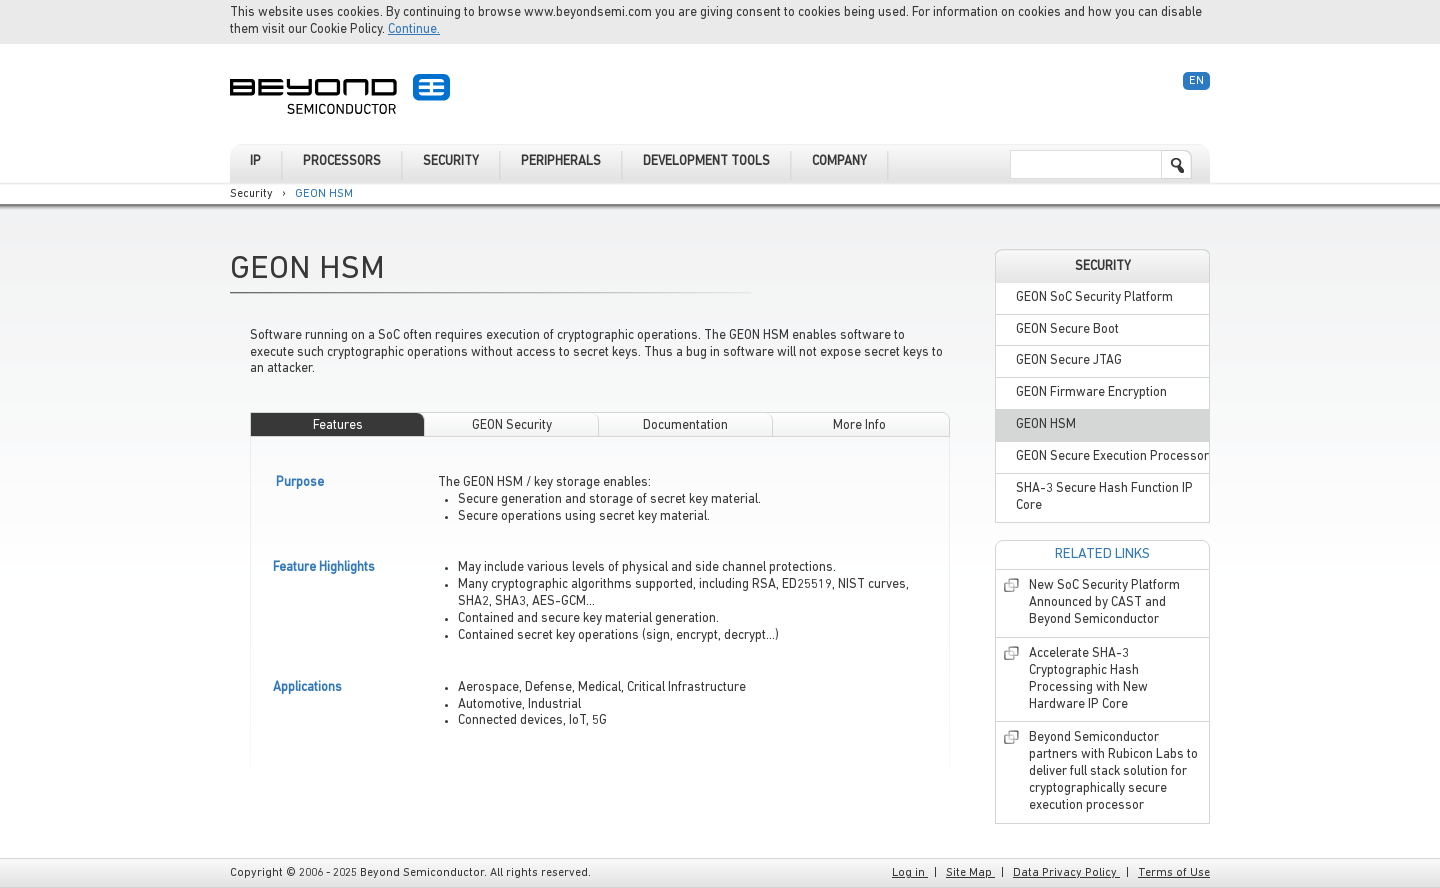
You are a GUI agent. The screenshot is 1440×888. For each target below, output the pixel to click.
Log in (910, 873)
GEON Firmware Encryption (1091, 392)
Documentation (685, 425)
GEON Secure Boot (1067, 329)
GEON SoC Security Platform (1094, 297)
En (1196, 81)
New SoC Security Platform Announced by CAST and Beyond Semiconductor (1104, 602)
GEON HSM (324, 194)
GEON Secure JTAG (1069, 360)
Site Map (970, 873)
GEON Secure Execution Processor (1112, 456)
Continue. (414, 29)
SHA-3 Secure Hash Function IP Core (1104, 497)
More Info (859, 425)
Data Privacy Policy (1066, 873)
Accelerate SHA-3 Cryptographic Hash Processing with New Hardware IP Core (1088, 679)
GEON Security (512, 425)
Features (338, 425)
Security (251, 194)
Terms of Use (1174, 873)
